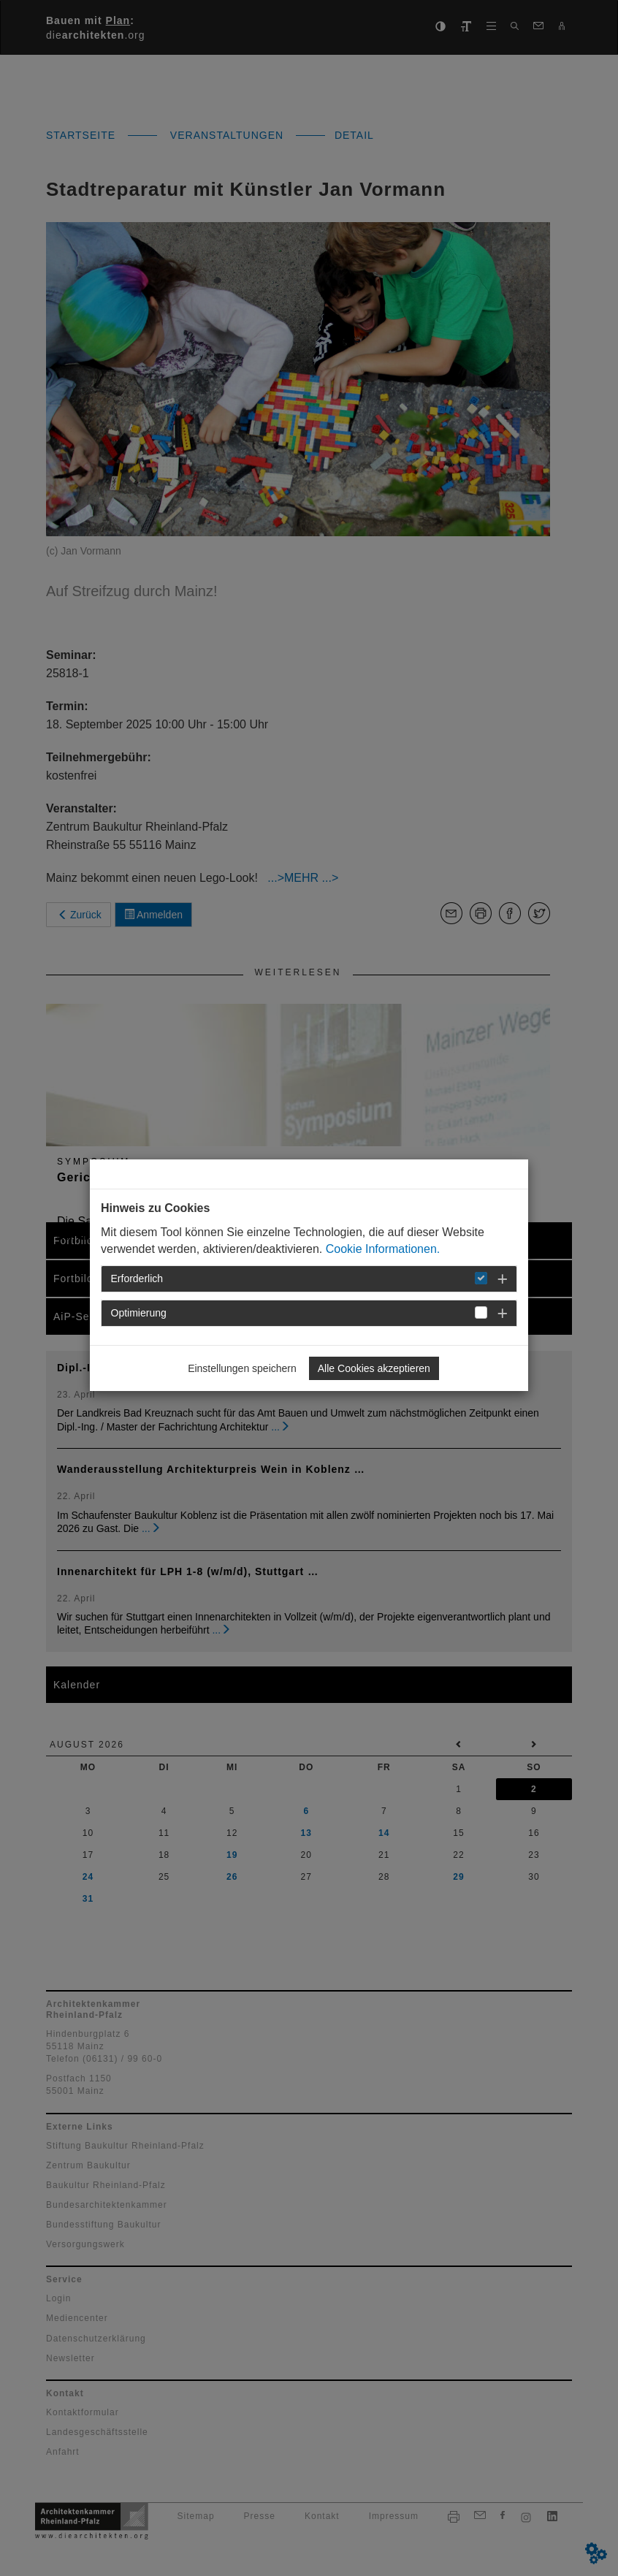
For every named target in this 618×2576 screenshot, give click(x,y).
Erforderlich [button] (137, 1278)
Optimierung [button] (139, 1313)
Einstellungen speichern (242, 1368)
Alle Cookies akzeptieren (374, 1368)
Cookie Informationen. (383, 1249)
